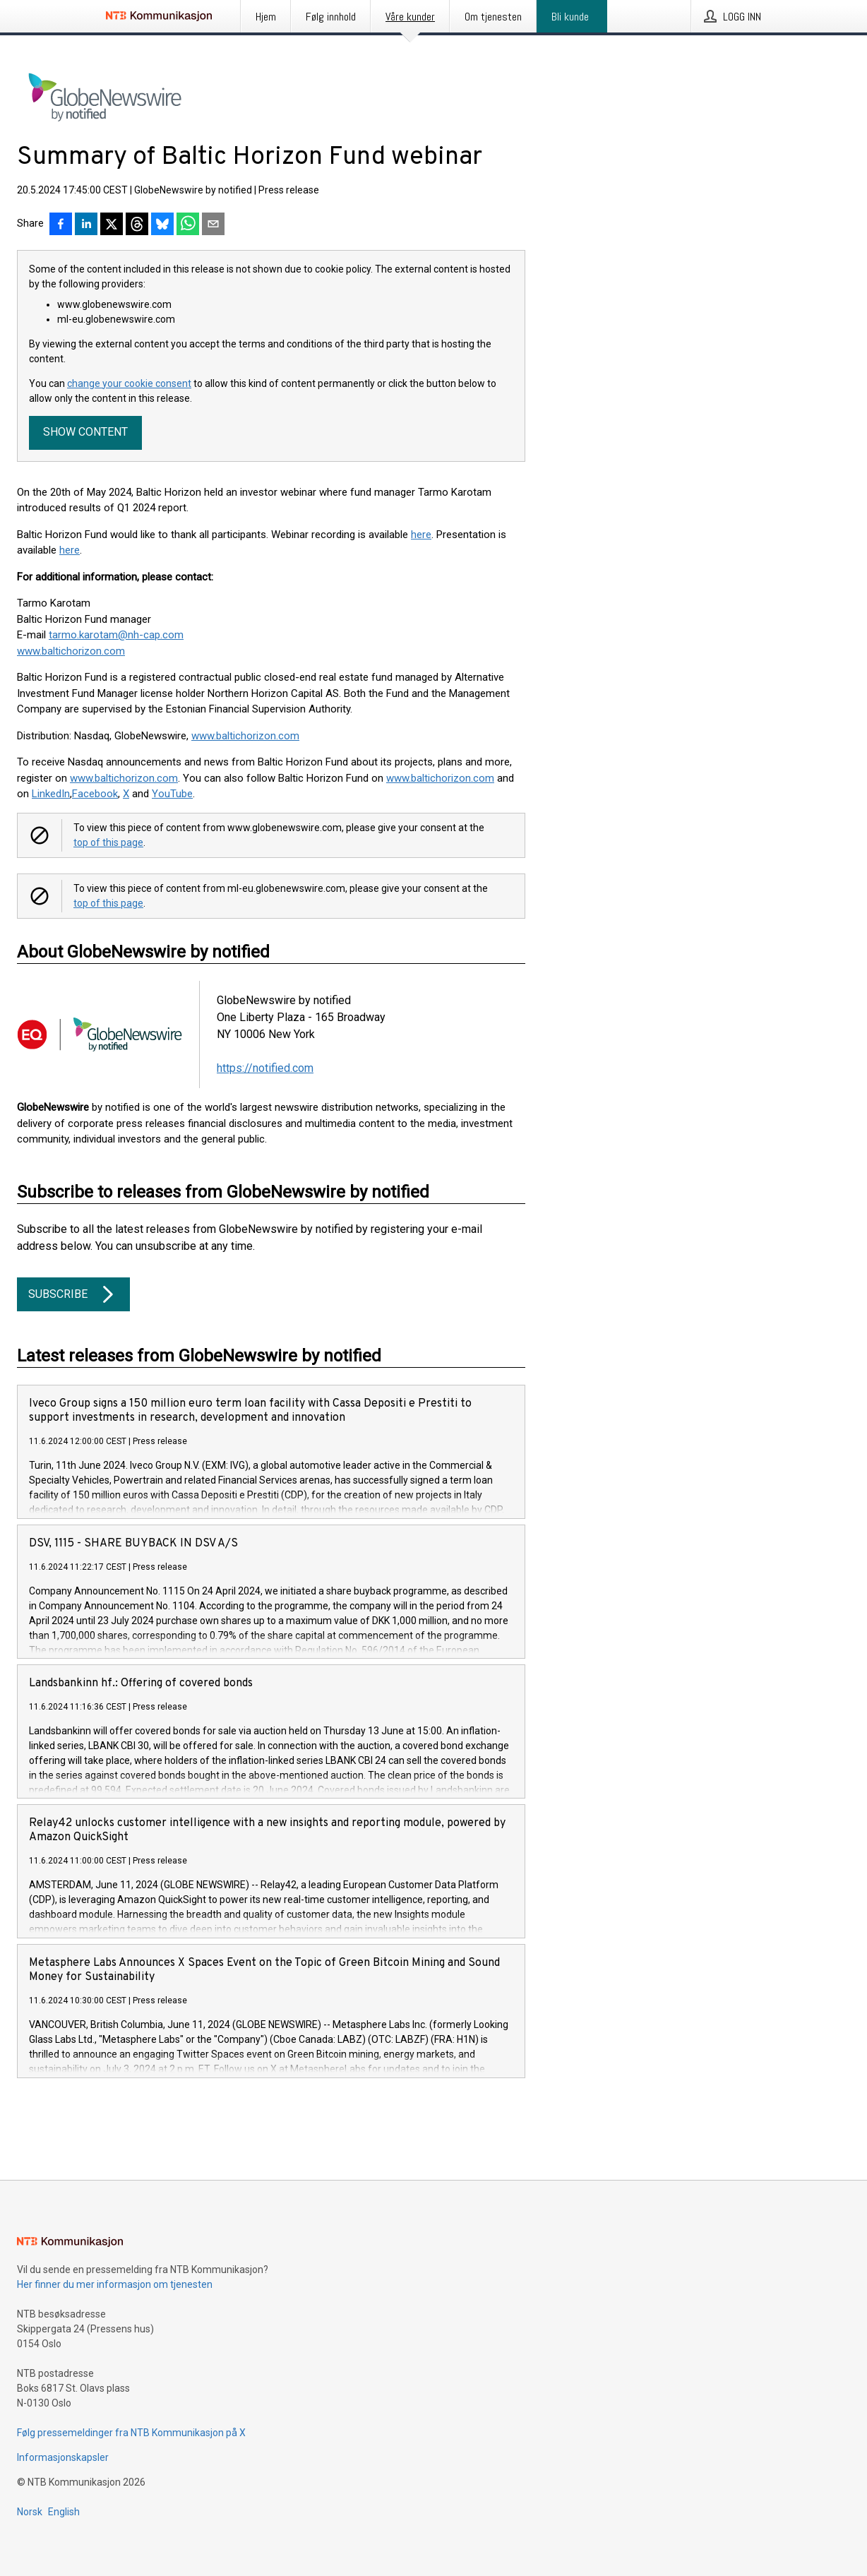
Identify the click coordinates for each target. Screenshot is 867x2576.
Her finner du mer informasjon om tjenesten (115, 2284)
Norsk (29, 2511)
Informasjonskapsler (63, 2457)
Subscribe (73, 1294)
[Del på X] (111, 225)
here (421, 534)
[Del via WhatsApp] (188, 225)
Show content (85, 432)
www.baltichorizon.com (245, 735)
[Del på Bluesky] (162, 225)
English (64, 2511)
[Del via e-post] (213, 225)
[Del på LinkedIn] (86, 225)
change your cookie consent (129, 383)
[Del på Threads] (137, 225)
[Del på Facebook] (60, 225)
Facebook (95, 793)
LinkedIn (51, 793)
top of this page (108, 842)
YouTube (172, 793)
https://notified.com (265, 1068)
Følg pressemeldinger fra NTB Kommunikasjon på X (131, 2432)
